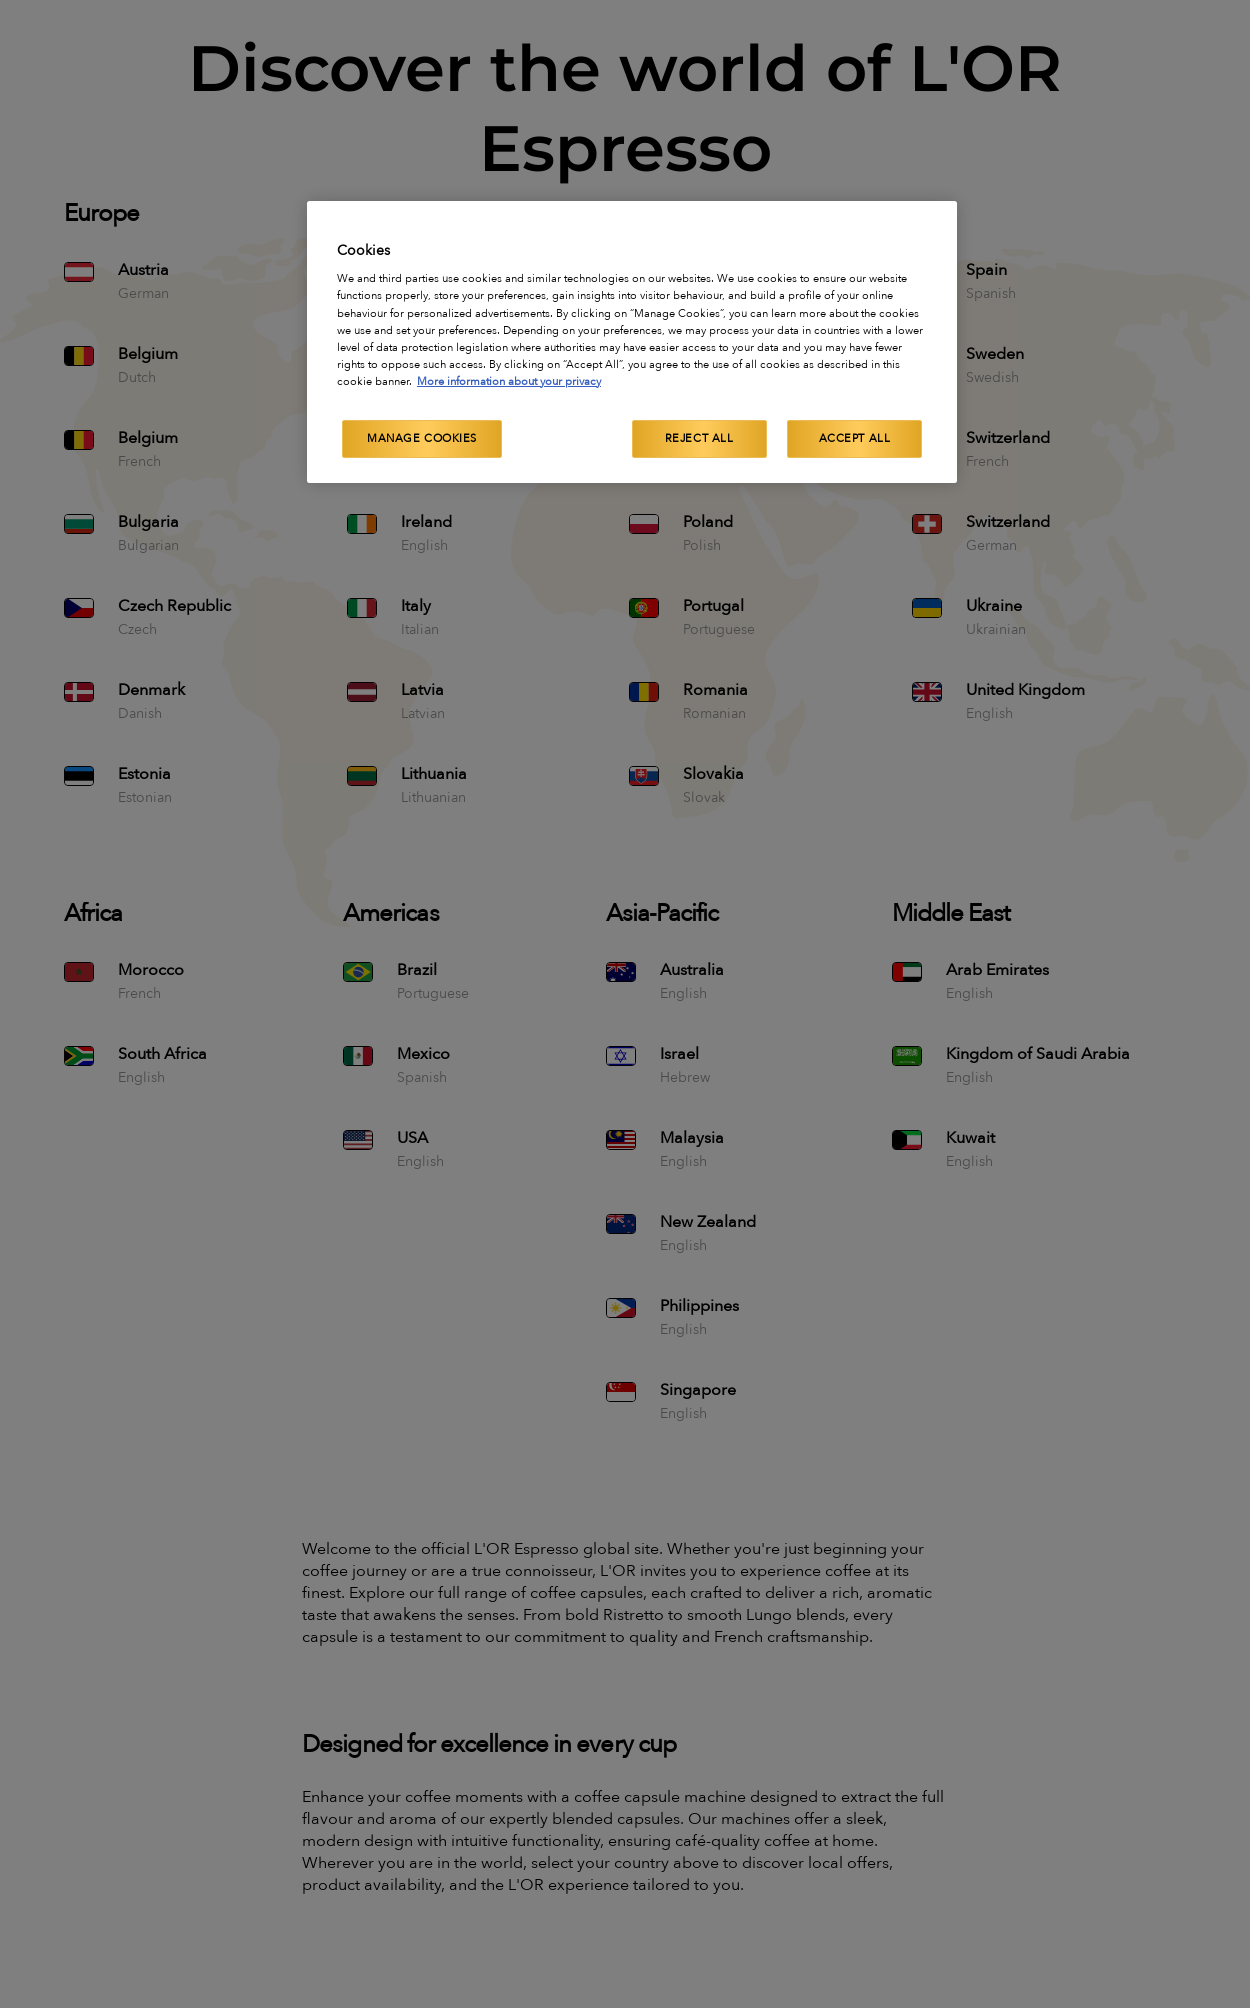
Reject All (699, 438)
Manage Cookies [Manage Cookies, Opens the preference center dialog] (422, 438)
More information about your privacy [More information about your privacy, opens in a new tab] (509, 381)
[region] (632, 342)
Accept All (855, 438)
